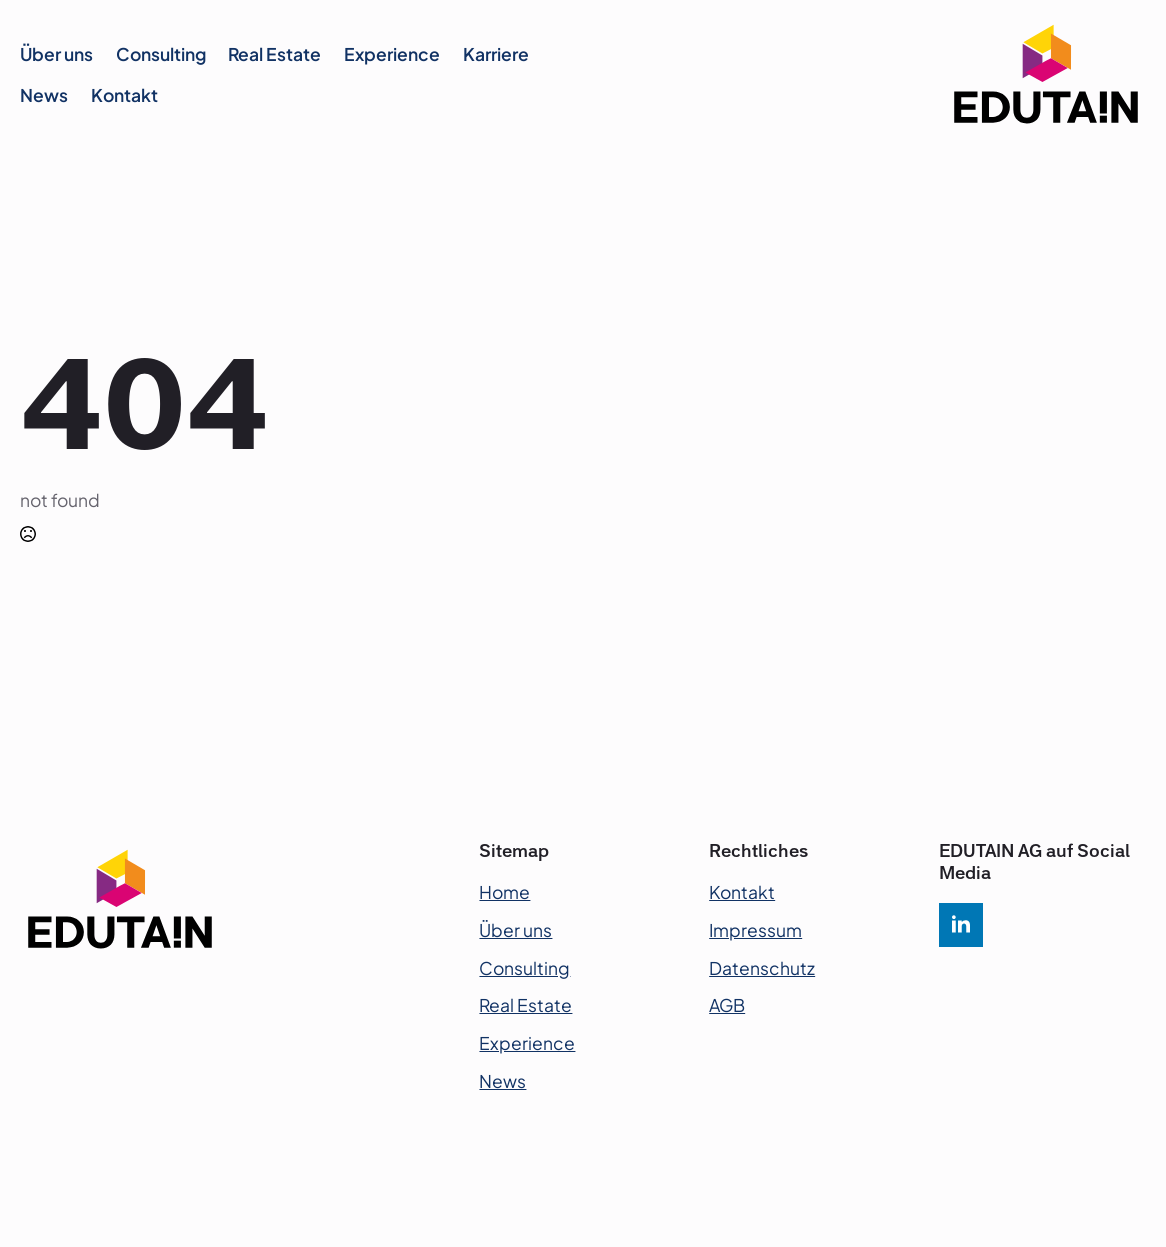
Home (504, 892)
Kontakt (124, 95)
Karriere (496, 54)
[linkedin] (961, 925)
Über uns (56, 54)
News (44, 95)
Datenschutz (762, 968)
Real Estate (274, 54)
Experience (392, 54)
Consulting (161, 54)
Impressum (755, 930)
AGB (727, 1005)
